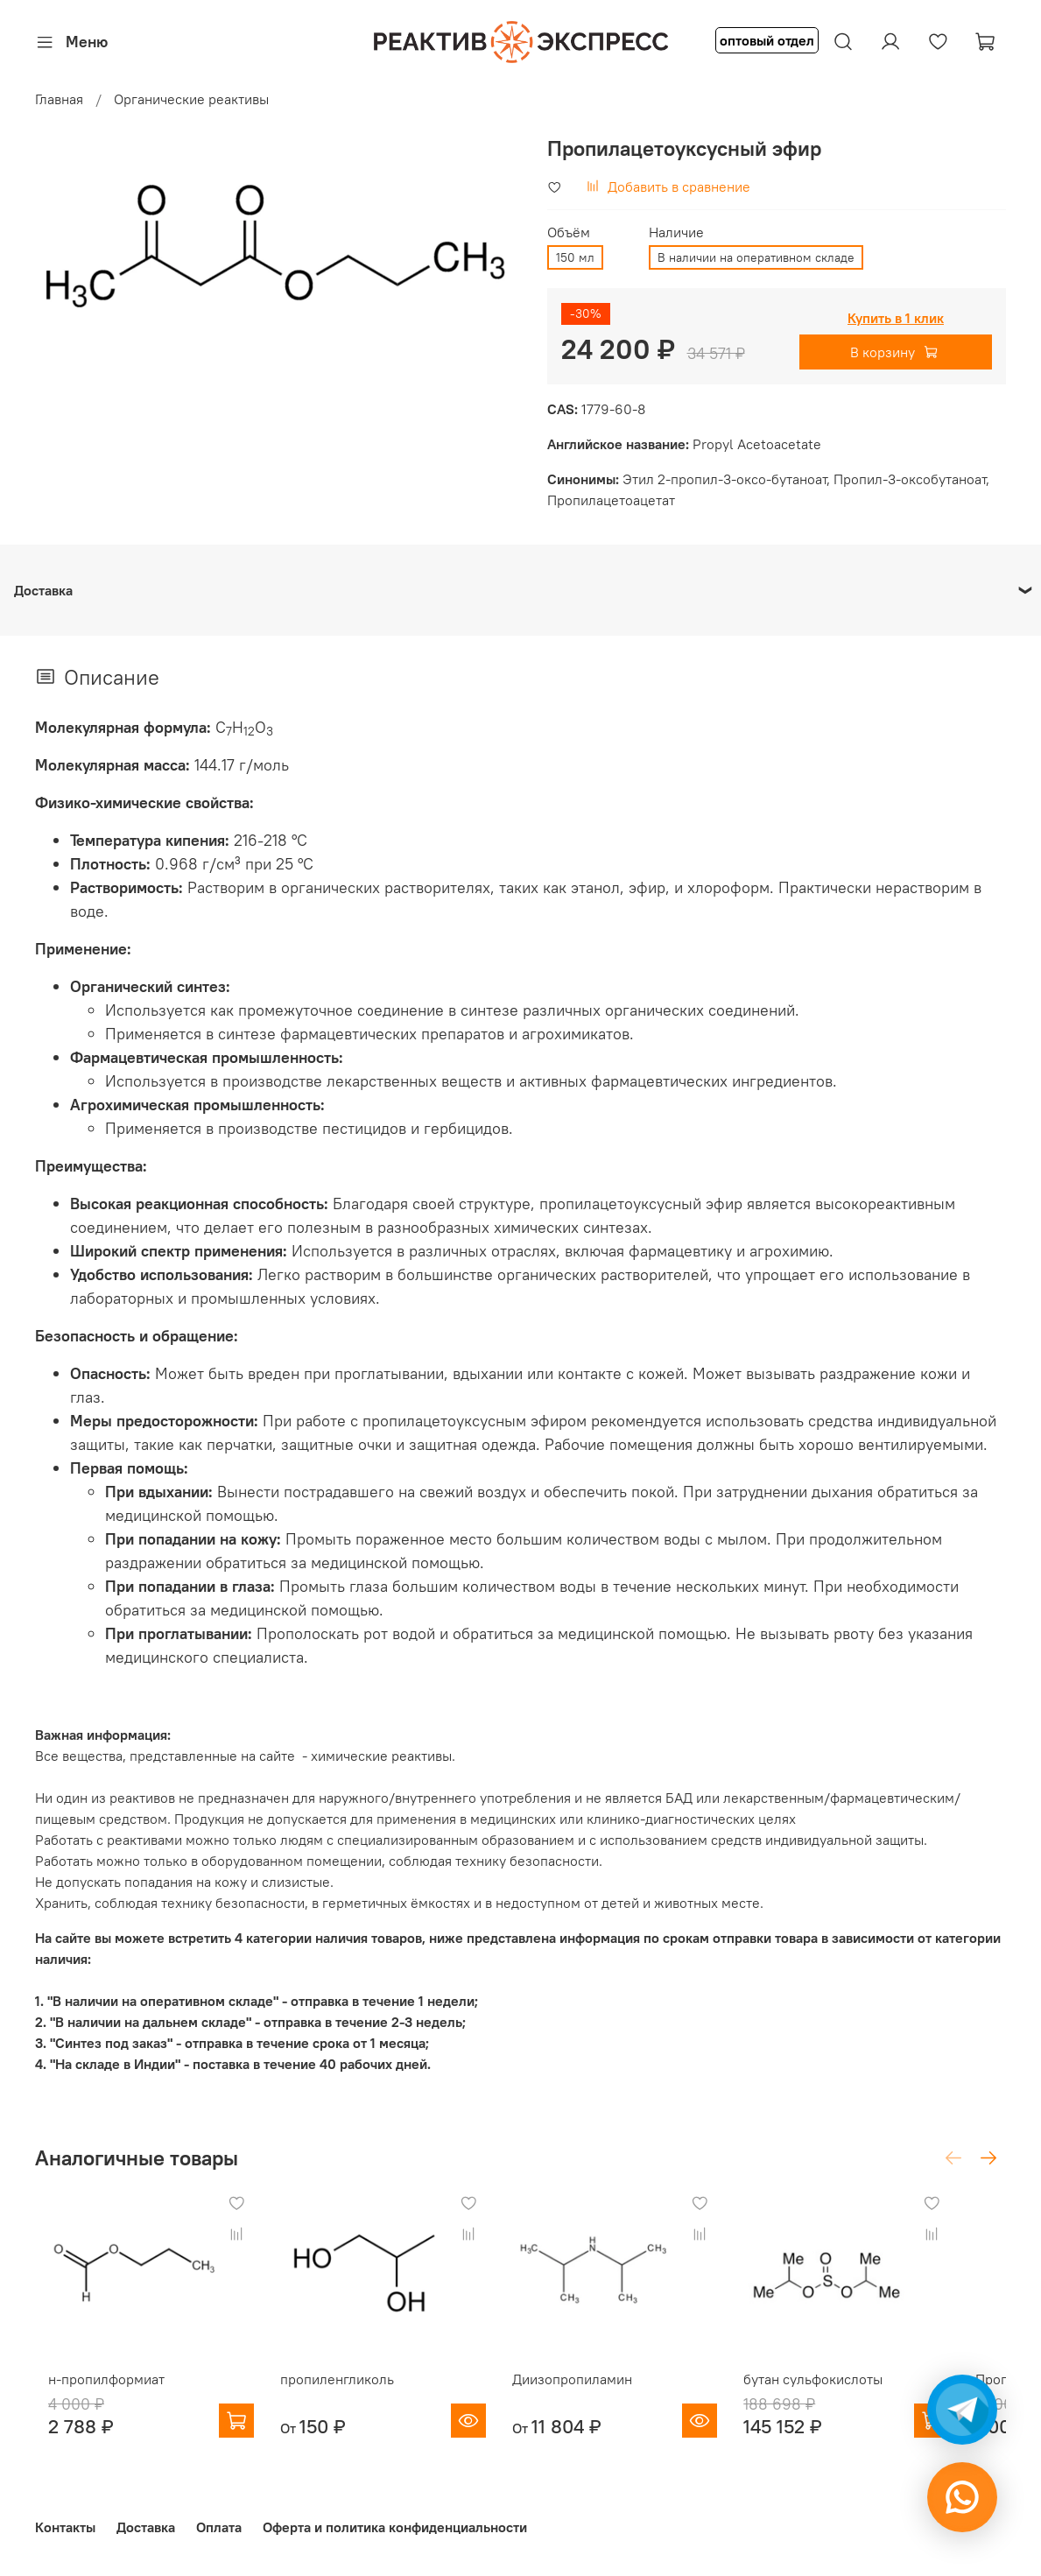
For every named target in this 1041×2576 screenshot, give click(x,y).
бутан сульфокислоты (852, 2395)
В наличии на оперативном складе (756, 257)
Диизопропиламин (594, 2395)
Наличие (676, 232)
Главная (59, 99)
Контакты (65, 2527)
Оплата (219, 2527)
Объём (568, 232)
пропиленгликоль (341, 2395)
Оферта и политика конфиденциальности (395, 2527)
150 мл (575, 257)
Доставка (145, 2527)
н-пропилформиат (93, 2395)
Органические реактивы (191, 99)
